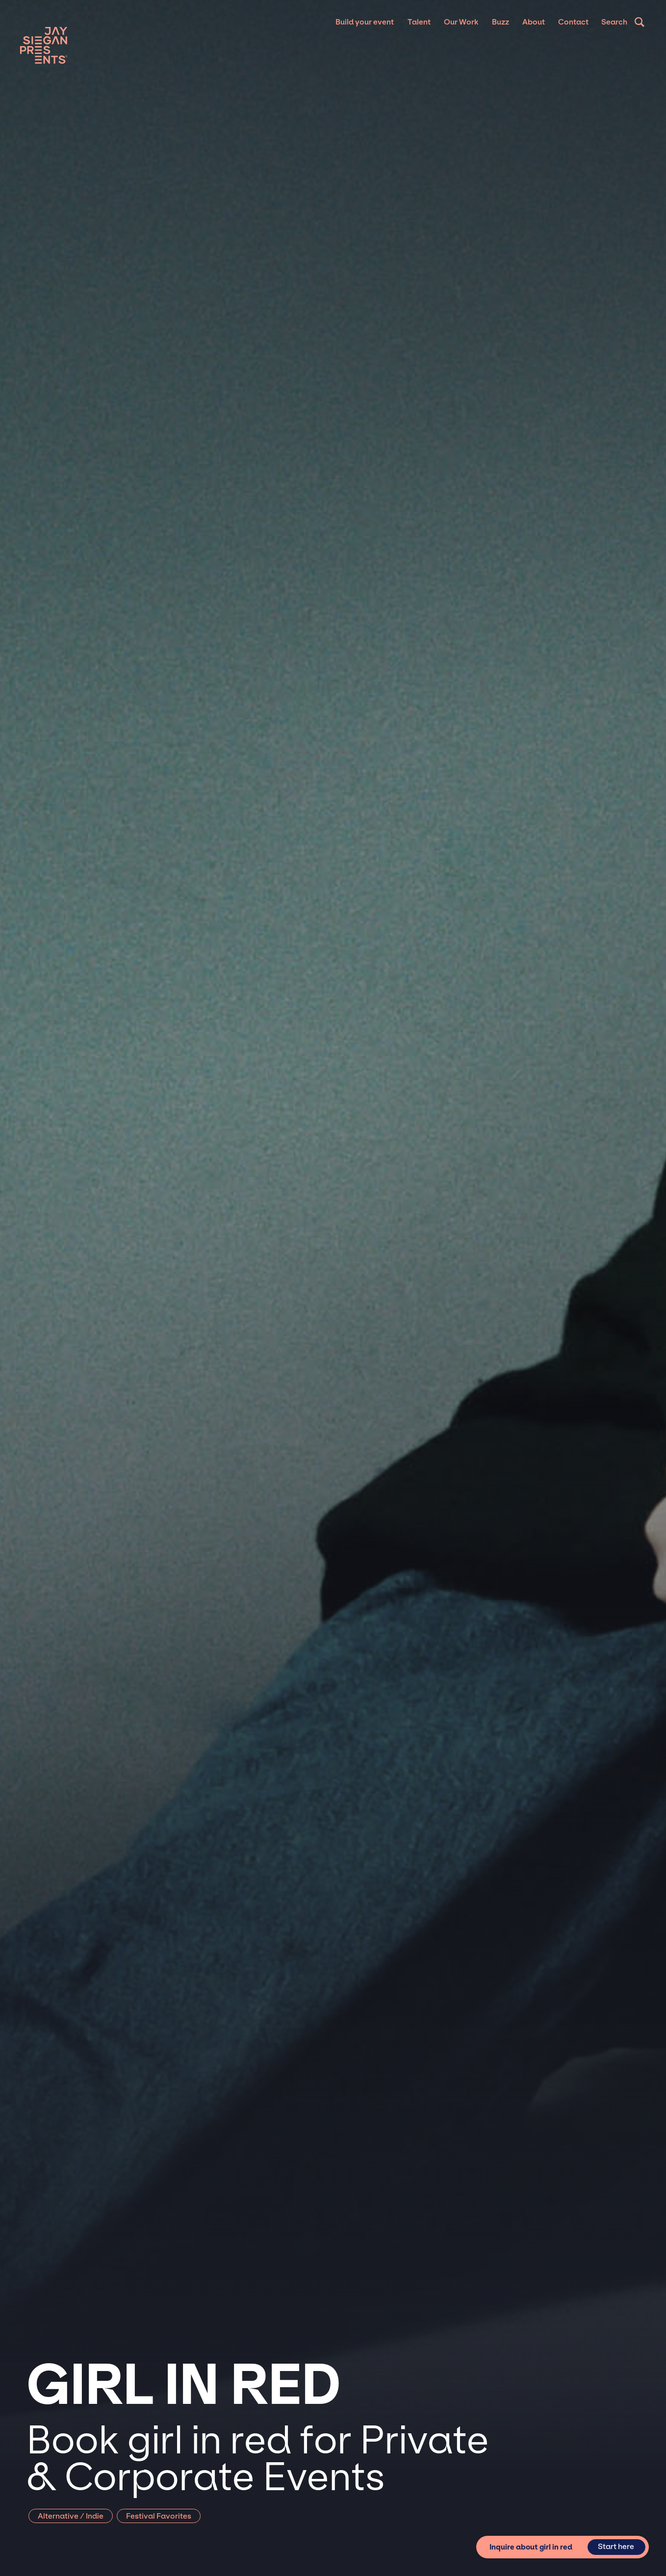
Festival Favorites (158, 2516)
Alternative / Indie (70, 2516)
